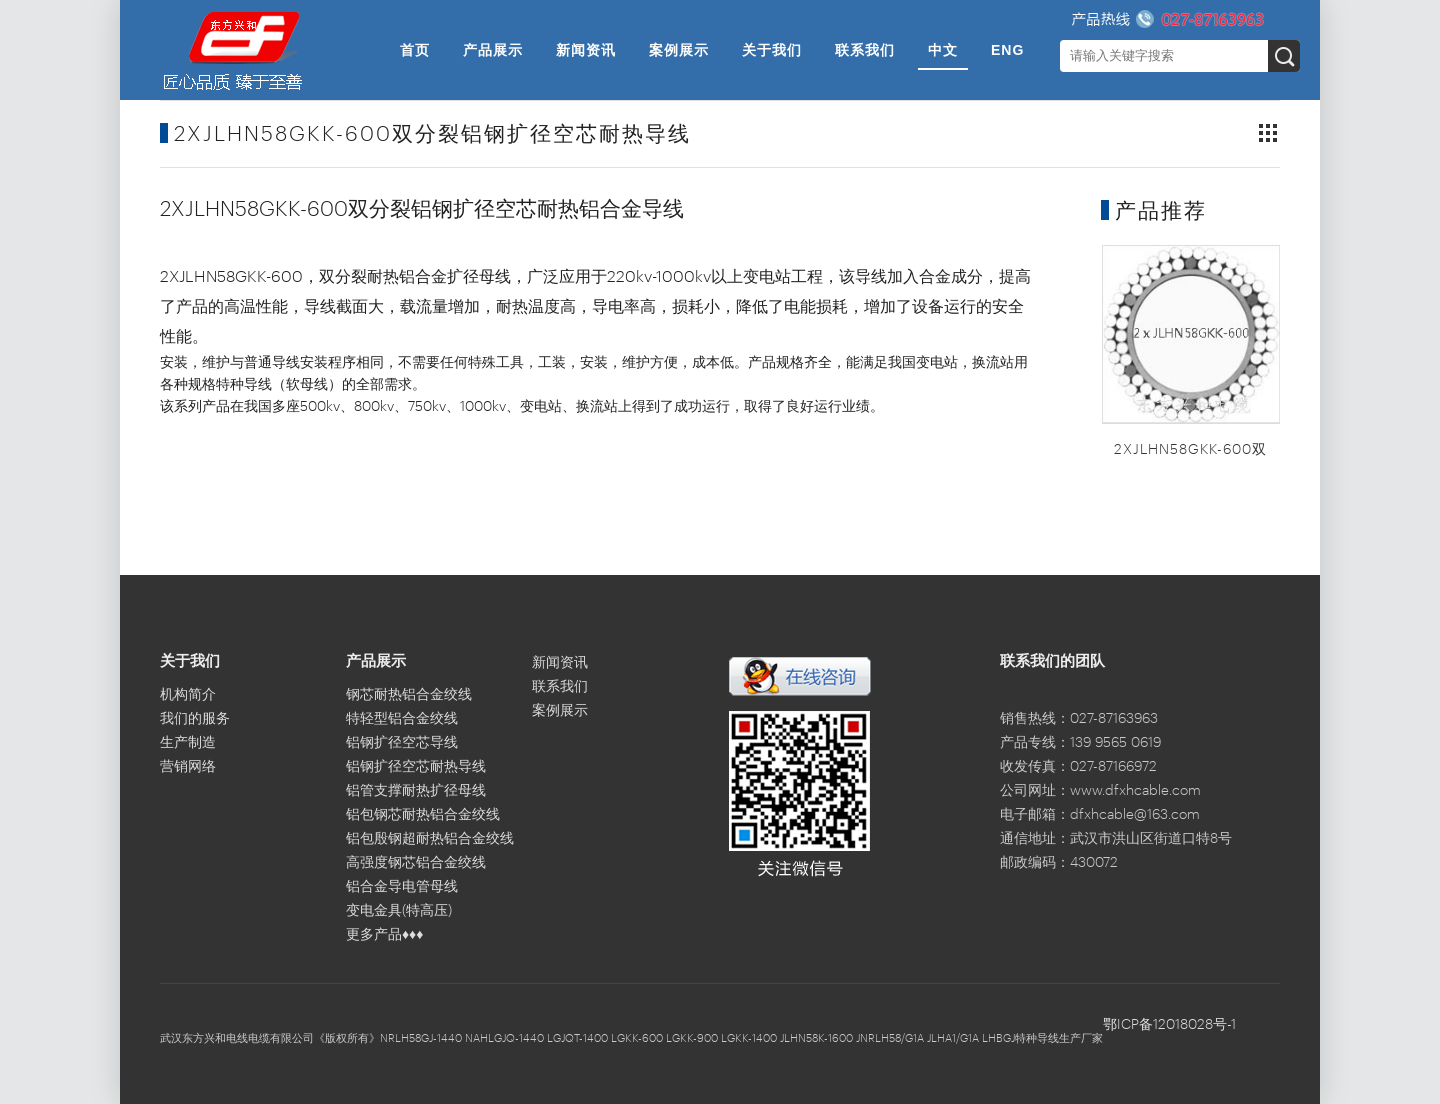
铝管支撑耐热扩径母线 (416, 791)
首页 (415, 50)
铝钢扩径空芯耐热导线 (416, 767)
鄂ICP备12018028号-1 (1169, 1025)
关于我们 (772, 50)
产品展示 (493, 50)
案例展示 (679, 50)
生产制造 (188, 743)
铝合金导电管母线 (402, 887)
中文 (943, 50)
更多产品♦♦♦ (384, 935)
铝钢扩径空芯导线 (402, 743)
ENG (1007, 50)
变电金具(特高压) (399, 911)
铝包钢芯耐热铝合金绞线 (423, 815)
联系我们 (865, 50)
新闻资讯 (586, 50)
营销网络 (188, 767)
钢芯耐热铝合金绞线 (409, 695)
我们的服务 (195, 719)
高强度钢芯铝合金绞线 (416, 863)
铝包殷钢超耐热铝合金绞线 (430, 839)
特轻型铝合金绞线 (402, 719)
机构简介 (188, 695)
